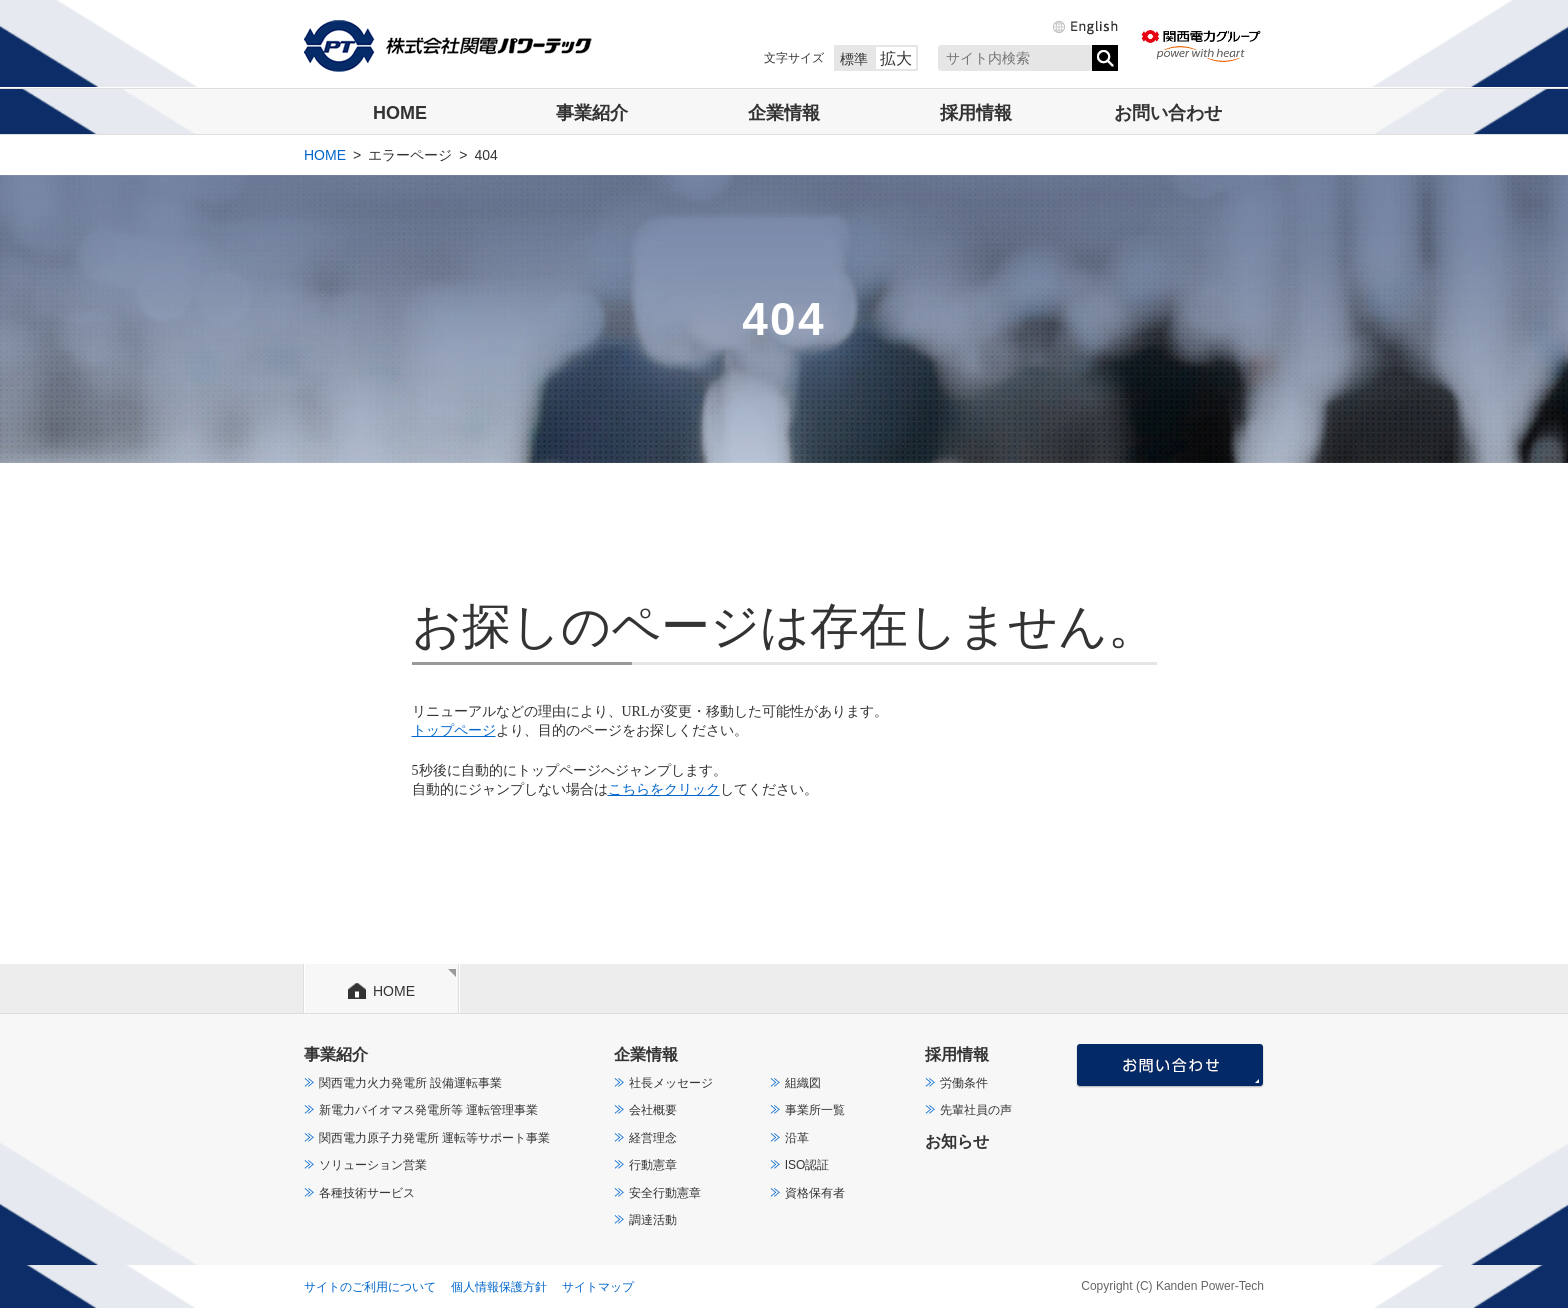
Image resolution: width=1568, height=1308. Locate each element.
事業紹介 (592, 113)
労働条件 (964, 1083)
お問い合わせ (1168, 113)
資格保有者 (815, 1193)
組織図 (803, 1083)
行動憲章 (653, 1165)
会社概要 (653, 1110)
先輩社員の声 (976, 1110)
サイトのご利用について (370, 1287)
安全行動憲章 (665, 1193)
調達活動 (653, 1220)
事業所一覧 (815, 1110)
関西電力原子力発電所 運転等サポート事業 (434, 1138)
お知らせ (957, 1141)
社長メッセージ (671, 1083)
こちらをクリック (664, 789)
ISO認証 (807, 1165)
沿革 (797, 1138)
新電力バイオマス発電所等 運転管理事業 (428, 1110)
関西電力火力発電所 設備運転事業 (410, 1083)
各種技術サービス (367, 1193)
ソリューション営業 (373, 1165)
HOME (400, 113)
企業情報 (784, 113)
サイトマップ (598, 1287)
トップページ (454, 730)
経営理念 (653, 1138)
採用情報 (976, 113)
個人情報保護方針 (499, 1287)
